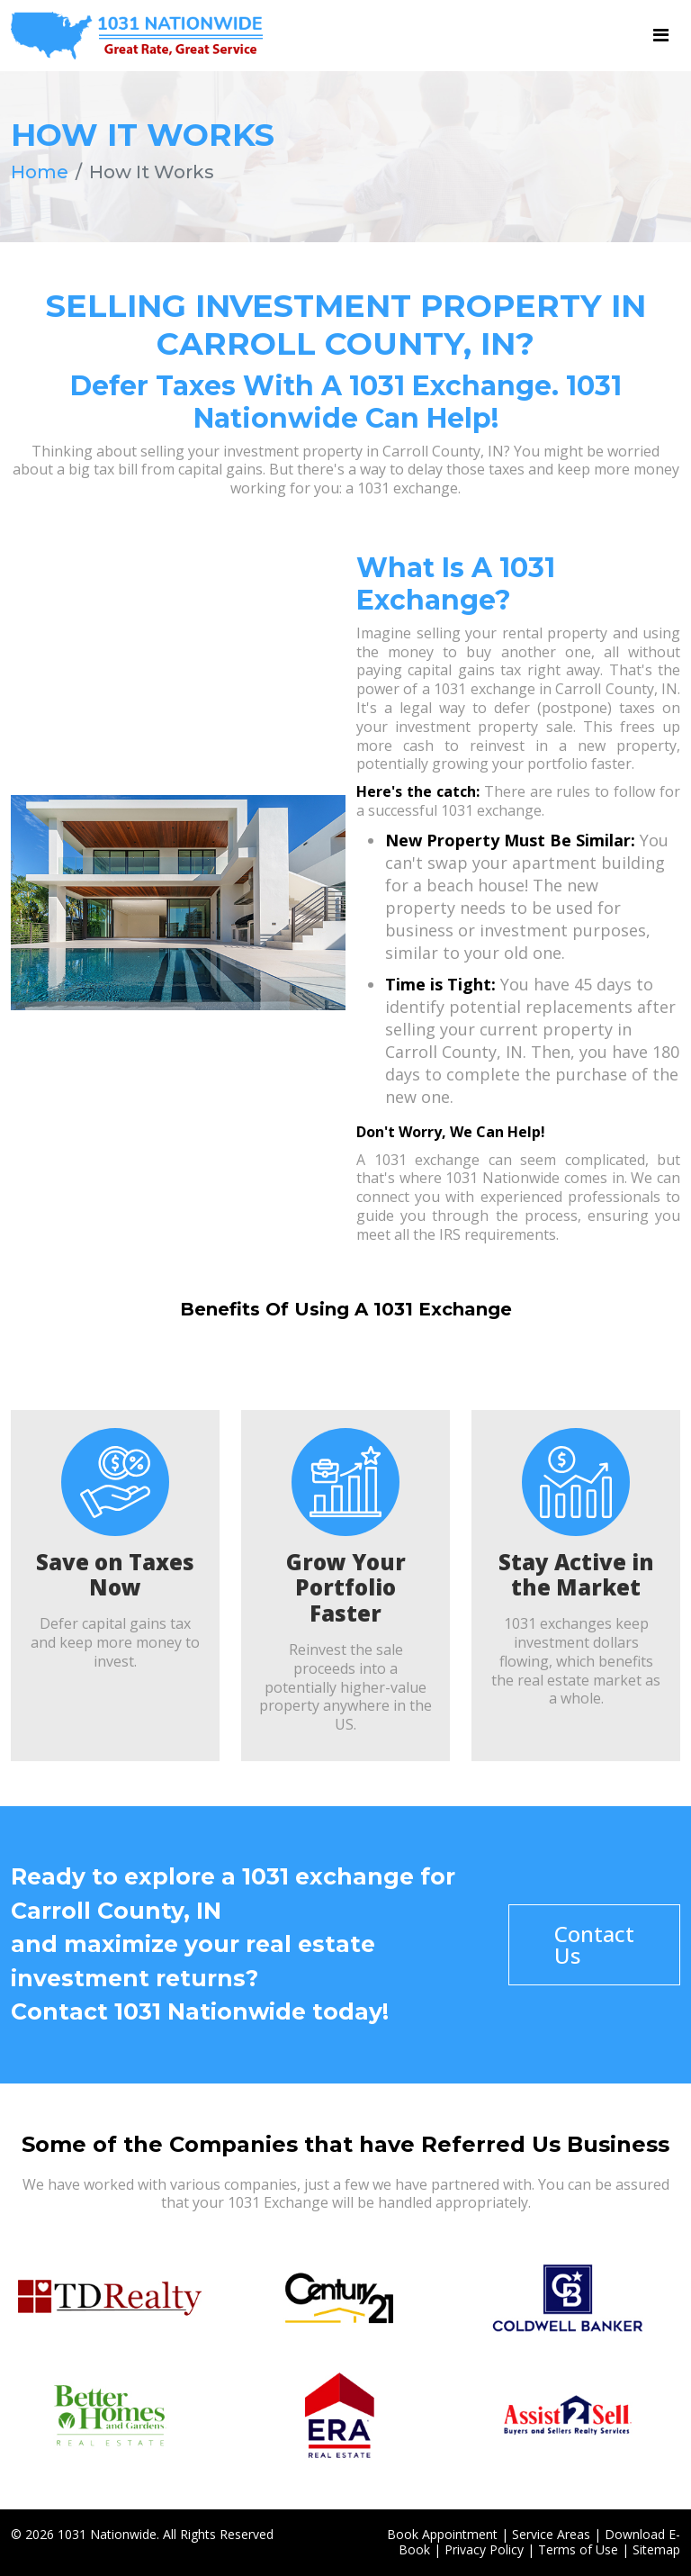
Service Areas (551, 2534)
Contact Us (594, 1944)
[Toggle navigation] (661, 35)
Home (39, 172)
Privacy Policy (484, 2549)
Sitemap (656, 2549)
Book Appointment (442, 2534)
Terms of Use (578, 2549)
